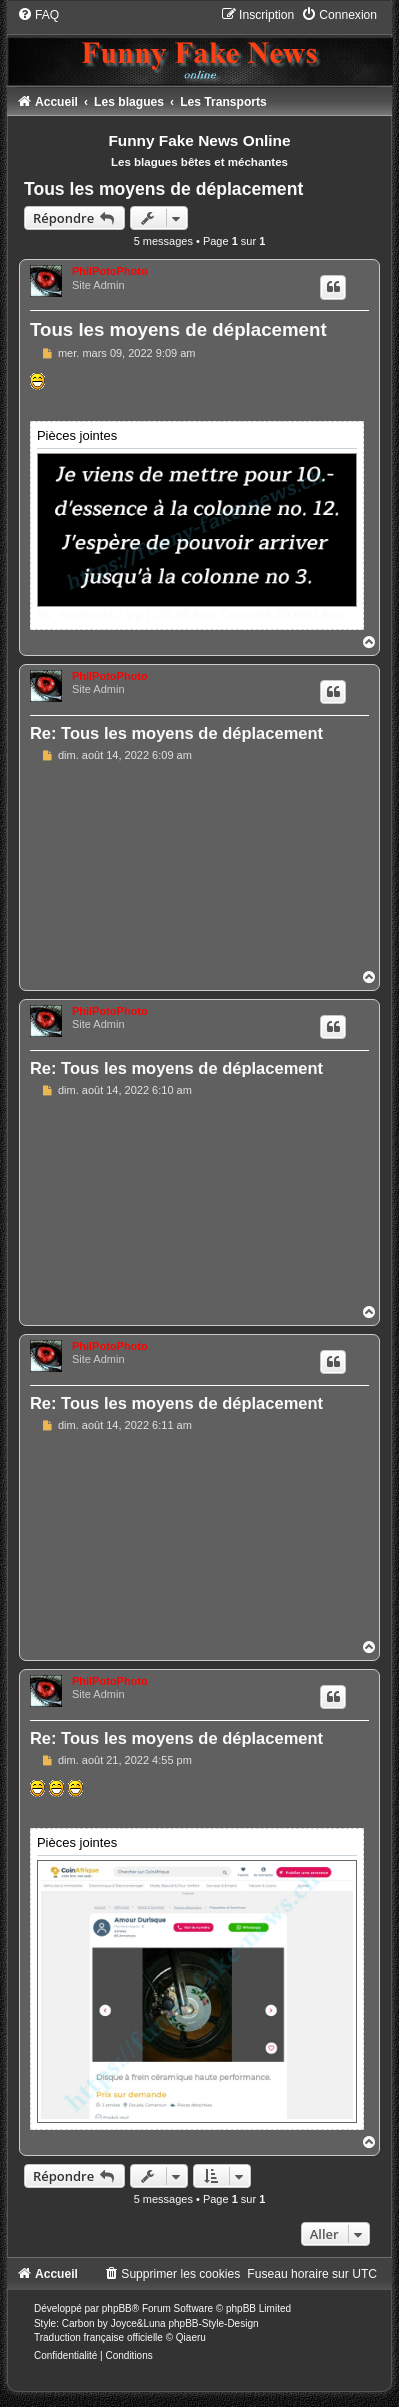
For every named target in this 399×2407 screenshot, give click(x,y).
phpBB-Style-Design (213, 2323)
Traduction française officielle (98, 2337)
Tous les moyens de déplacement (163, 189)
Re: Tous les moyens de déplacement (176, 733)
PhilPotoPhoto (110, 271)
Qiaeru (191, 2337)
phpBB (117, 2308)
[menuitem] (38, 15)
